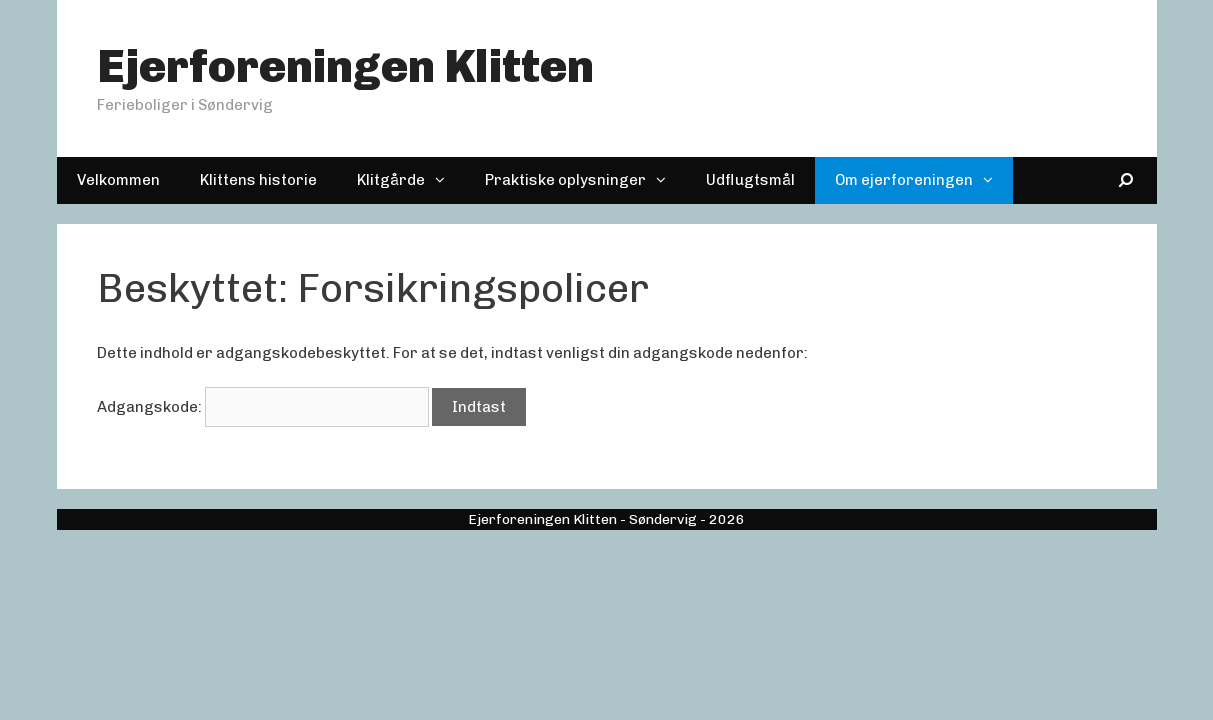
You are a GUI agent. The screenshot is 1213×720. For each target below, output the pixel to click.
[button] (445, 180)
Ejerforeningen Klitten (345, 66)
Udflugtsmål (750, 180)
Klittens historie (258, 180)
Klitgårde (411, 180)
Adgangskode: (263, 407)
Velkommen (118, 180)
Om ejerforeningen (924, 180)
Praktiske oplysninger (585, 180)
